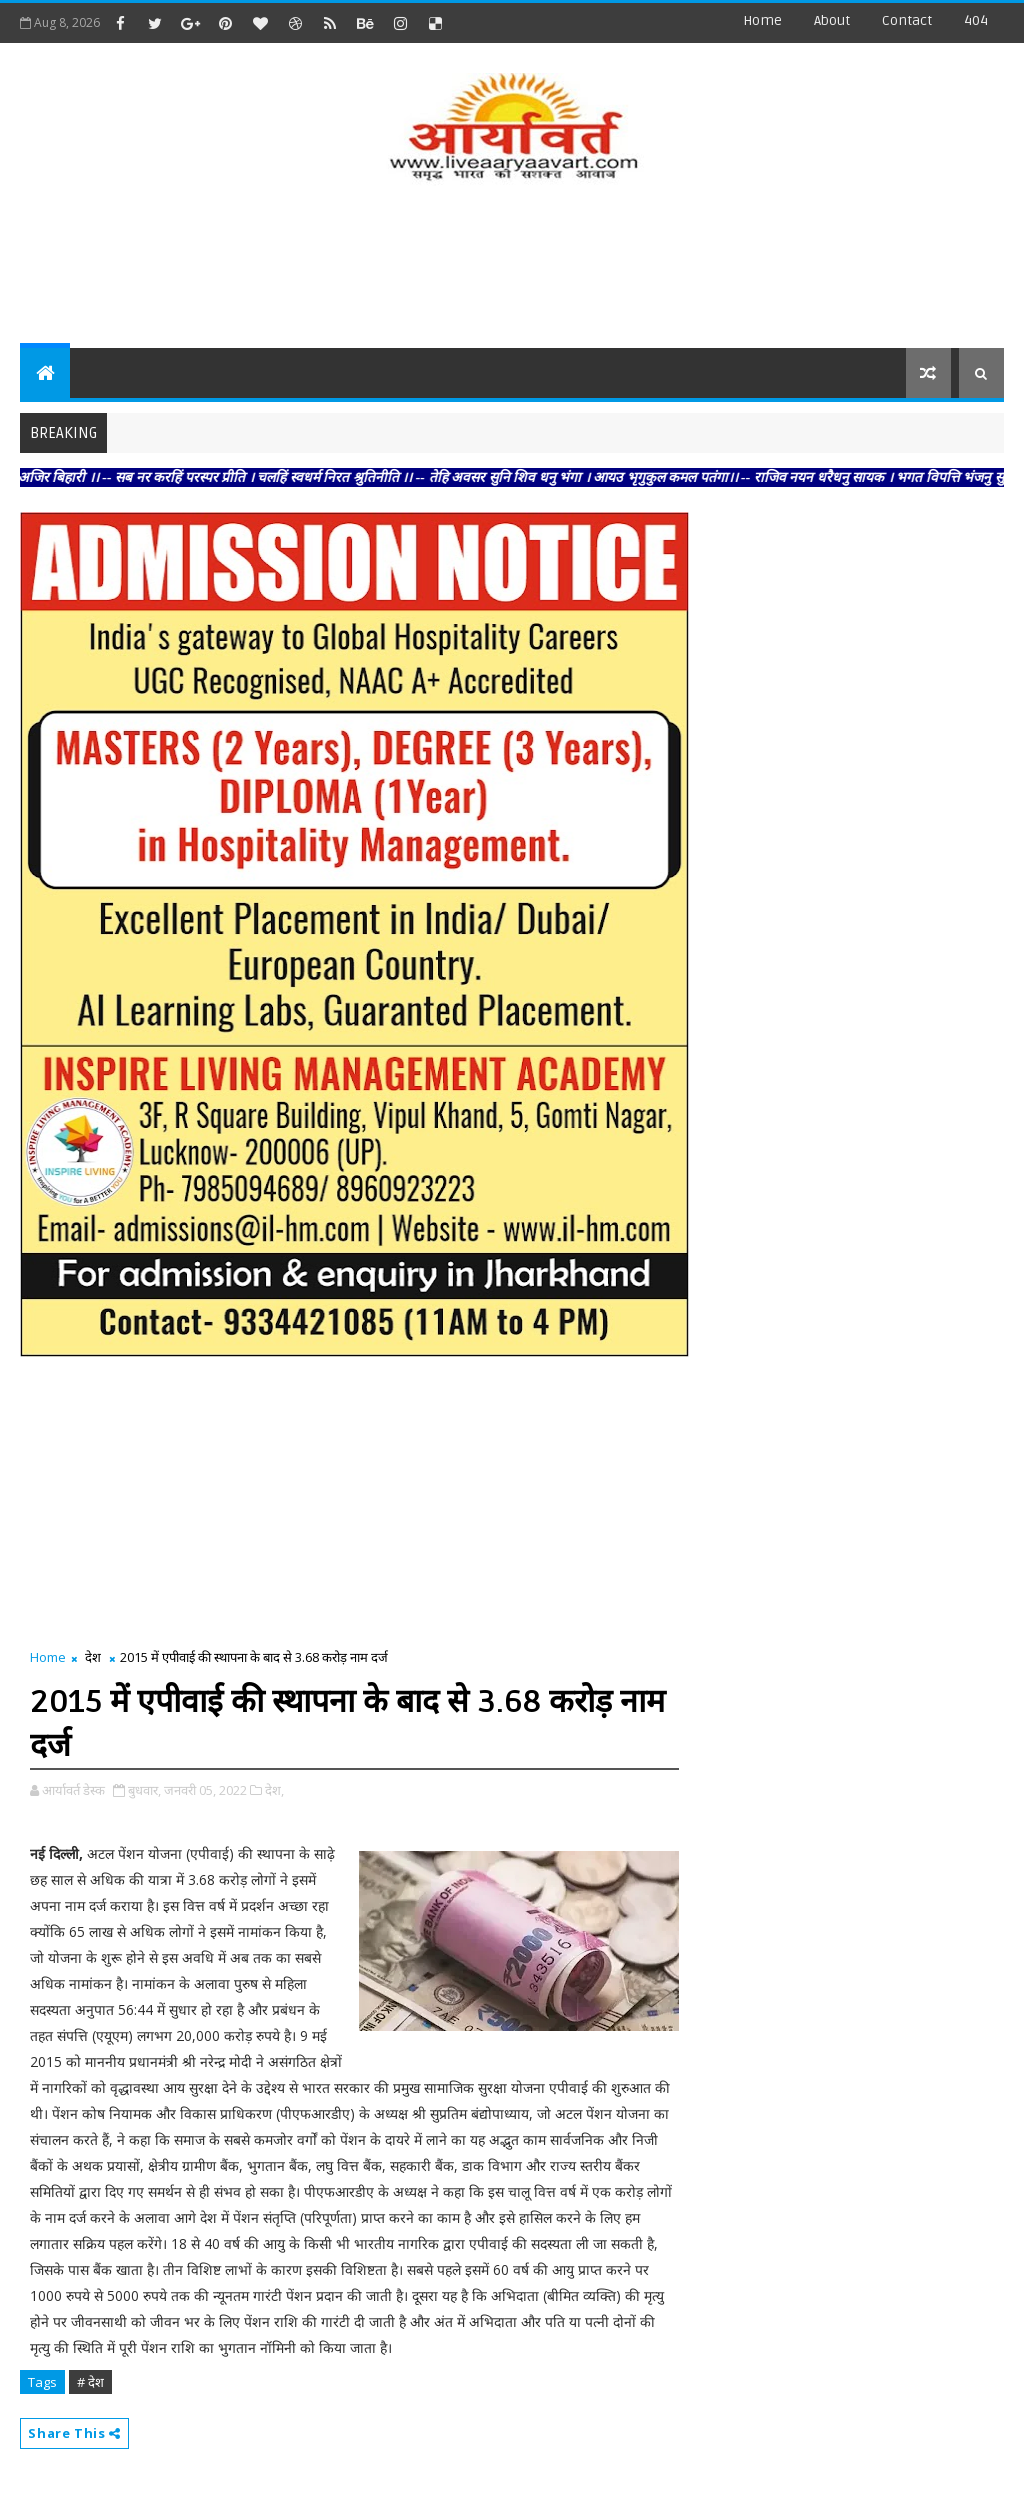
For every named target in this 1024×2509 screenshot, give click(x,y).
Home (762, 20)
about (832, 20)
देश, (274, 1790)
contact (907, 20)
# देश (90, 2382)
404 (976, 20)
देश (93, 1657)
